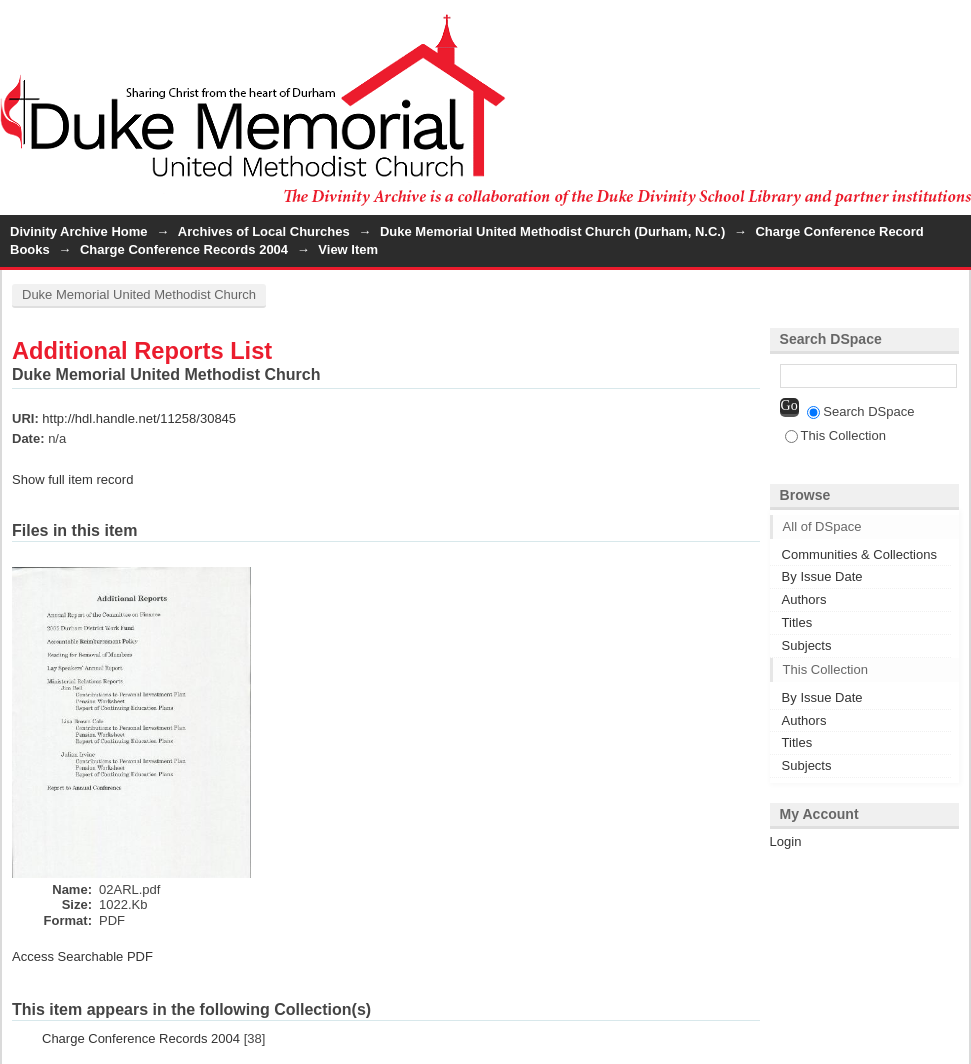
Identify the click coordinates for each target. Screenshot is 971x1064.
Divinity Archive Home (79, 231)
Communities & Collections (859, 554)
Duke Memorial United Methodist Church (139, 294)
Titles (797, 622)
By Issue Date (822, 576)
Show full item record (72, 479)
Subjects (807, 645)
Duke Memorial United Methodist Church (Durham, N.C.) (552, 231)
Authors (804, 599)
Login (955, 24)
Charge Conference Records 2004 (184, 249)
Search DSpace (860, 411)
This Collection (835, 435)
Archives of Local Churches (264, 231)
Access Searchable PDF (82, 956)
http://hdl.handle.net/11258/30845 (139, 418)
